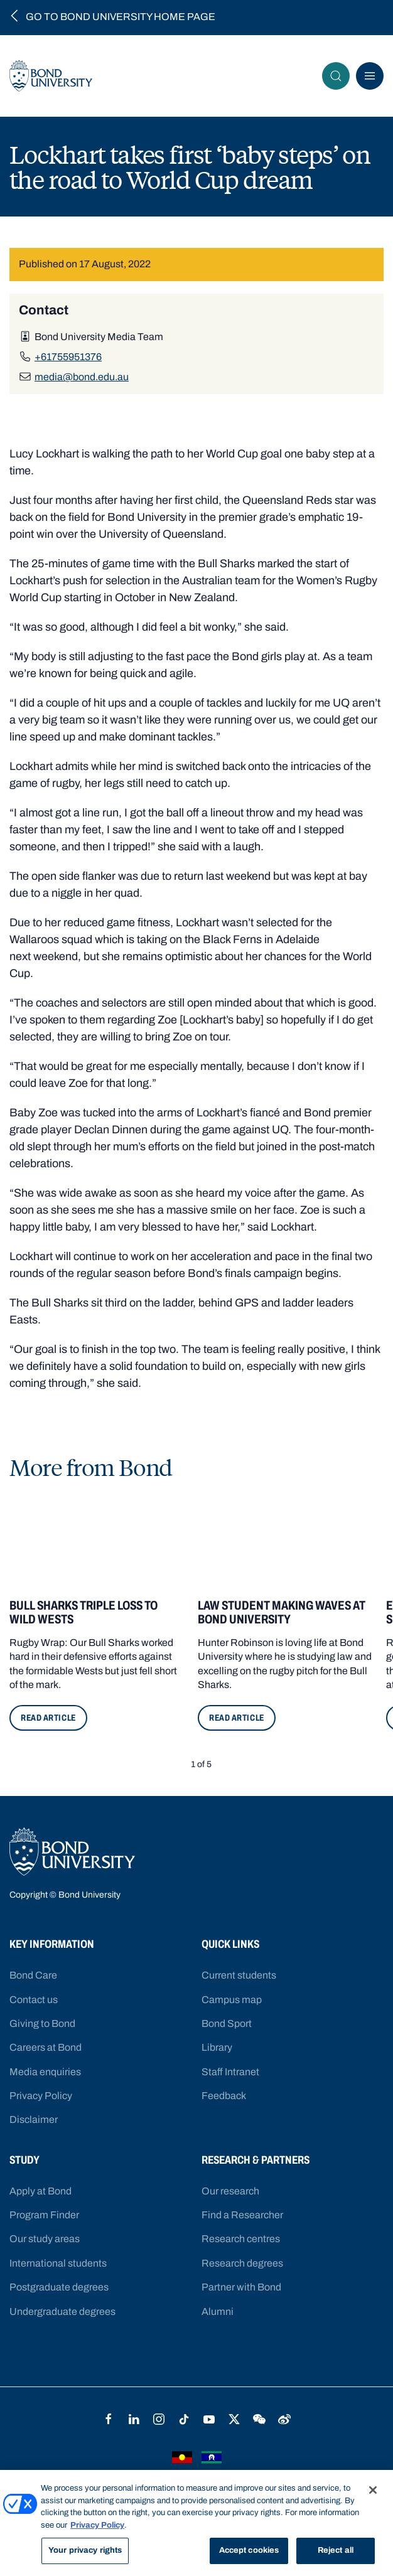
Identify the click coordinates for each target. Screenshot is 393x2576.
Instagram (159, 2419)
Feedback (224, 2095)
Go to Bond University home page (120, 16)
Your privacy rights (85, 2550)
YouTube (209, 2419)
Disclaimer (33, 2119)
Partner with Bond (241, 2287)
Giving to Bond (42, 2023)
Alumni (218, 2311)
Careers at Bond (45, 2047)
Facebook (108, 2419)
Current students (239, 1975)
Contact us (33, 1999)
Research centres (241, 2238)
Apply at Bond (40, 2191)
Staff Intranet (230, 2071)
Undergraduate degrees (62, 2311)
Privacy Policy (40, 2095)
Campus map (232, 1999)
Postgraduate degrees (59, 2287)
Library (217, 2047)
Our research (230, 2191)
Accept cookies (249, 2550)
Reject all (335, 2550)
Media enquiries (45, 2071)
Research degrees (242, 2263)
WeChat (259, 2419)
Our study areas (44, 2238)
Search (340, 76)
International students (58, 2263)
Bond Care (33, 1975)
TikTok (184, 2419)
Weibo (284, 2419)
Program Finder (44, 2215)
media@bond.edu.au (82, 376)
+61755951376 (68, 356)
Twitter (234, 2419)
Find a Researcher (242, 2215)
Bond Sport (227, 2023)
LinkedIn (133, 2419)
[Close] (373, 2490)
